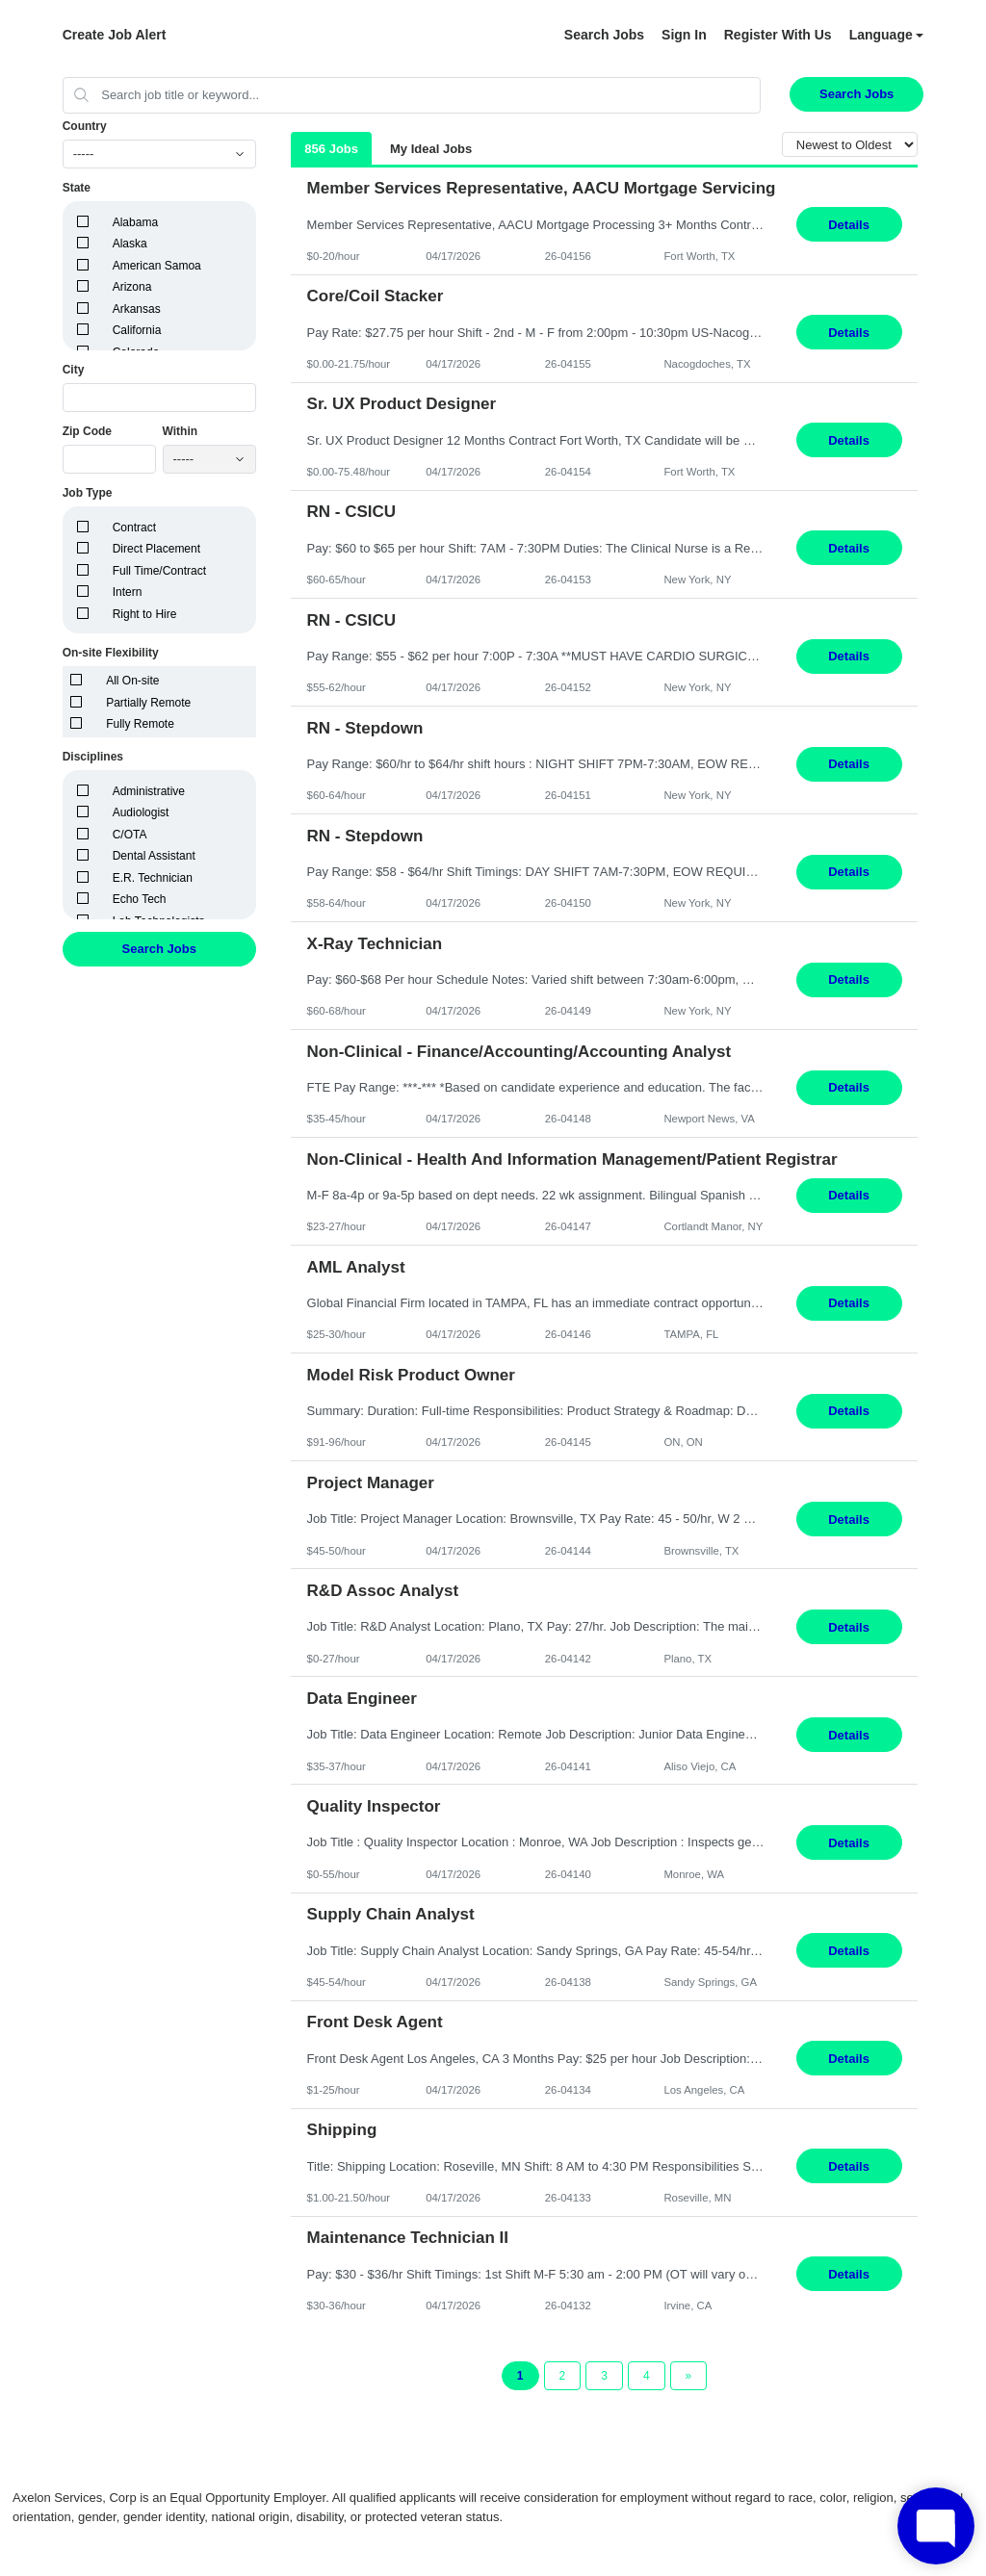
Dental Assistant (154, 856)
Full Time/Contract (159, 571)
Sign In (684, 34)
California (137, 330)
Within (180, 431)
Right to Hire (145, 614)
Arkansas (137, 309)
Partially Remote (148, 702)
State (77, 187)
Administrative (149, 791)
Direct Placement (156, 548)
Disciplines (93, 756)
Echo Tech (140, 899)
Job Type (88, 493)
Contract (134, 527)
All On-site (132, 680)
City (74, 369)
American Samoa (157, 265)
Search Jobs (604, 34)
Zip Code (87, 431)
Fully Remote (140, 724)
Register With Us (778, 34)
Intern (128, 592)
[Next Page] (689, 2375)
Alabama (135, 222)
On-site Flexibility (111, 652)
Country (85, 126)
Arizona (132, 287)
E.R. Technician (153, 878)
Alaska (130, 243)
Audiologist (141, 812)
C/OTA (130, 834)
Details (848, 225)
